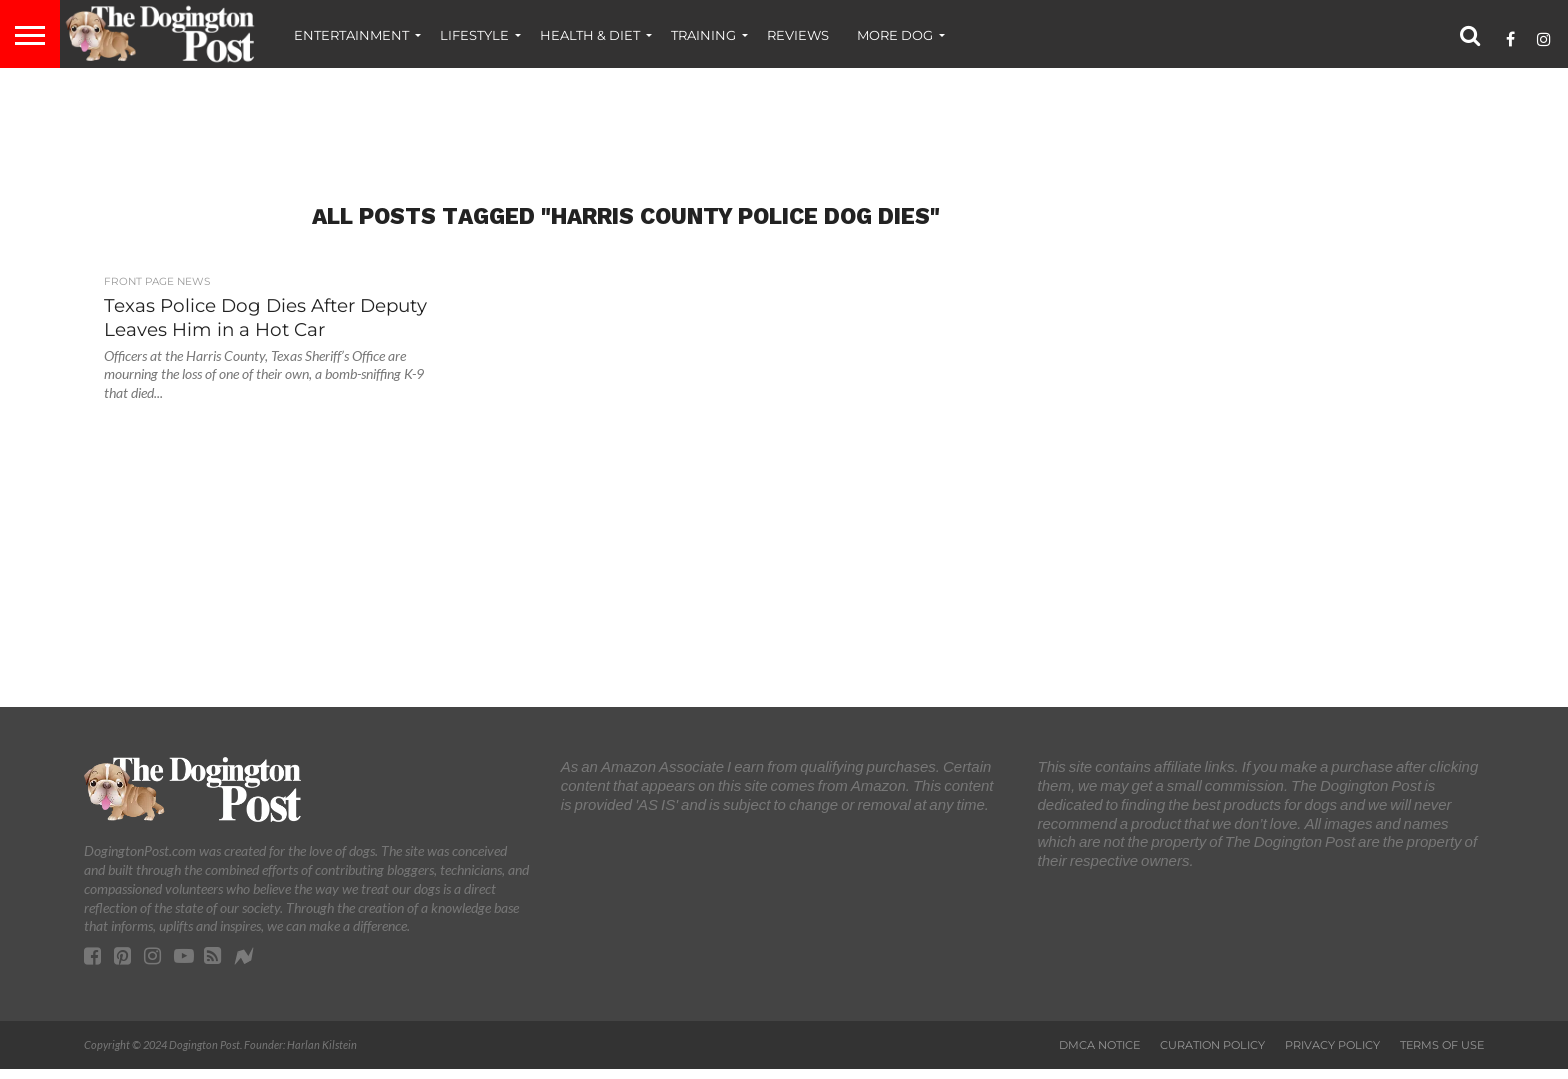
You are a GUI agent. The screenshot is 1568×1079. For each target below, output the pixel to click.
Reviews (798, 35)
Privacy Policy (1332, 1045)
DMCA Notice (1099, 1045)
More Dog (895, 35)
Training (703, 35)
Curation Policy (1212, 1045)
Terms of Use (1442, 1045)
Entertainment (351, 35)
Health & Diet (590, 35)
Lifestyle (474, 35)
